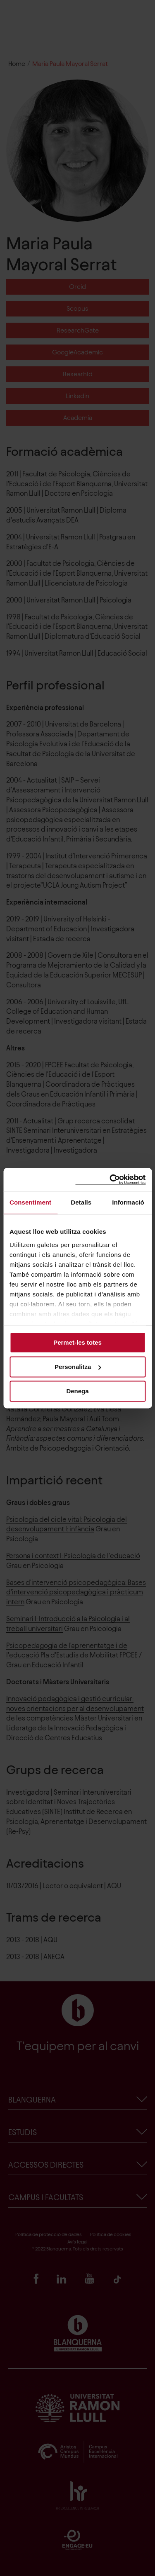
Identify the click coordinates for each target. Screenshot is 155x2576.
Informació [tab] (128, 1202)
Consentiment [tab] (30, 1202)
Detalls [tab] (81, 1202)
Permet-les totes (77, 1342)
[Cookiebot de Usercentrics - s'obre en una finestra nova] (110, 1179)
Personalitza (78, 1366)
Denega (77, 1391)
